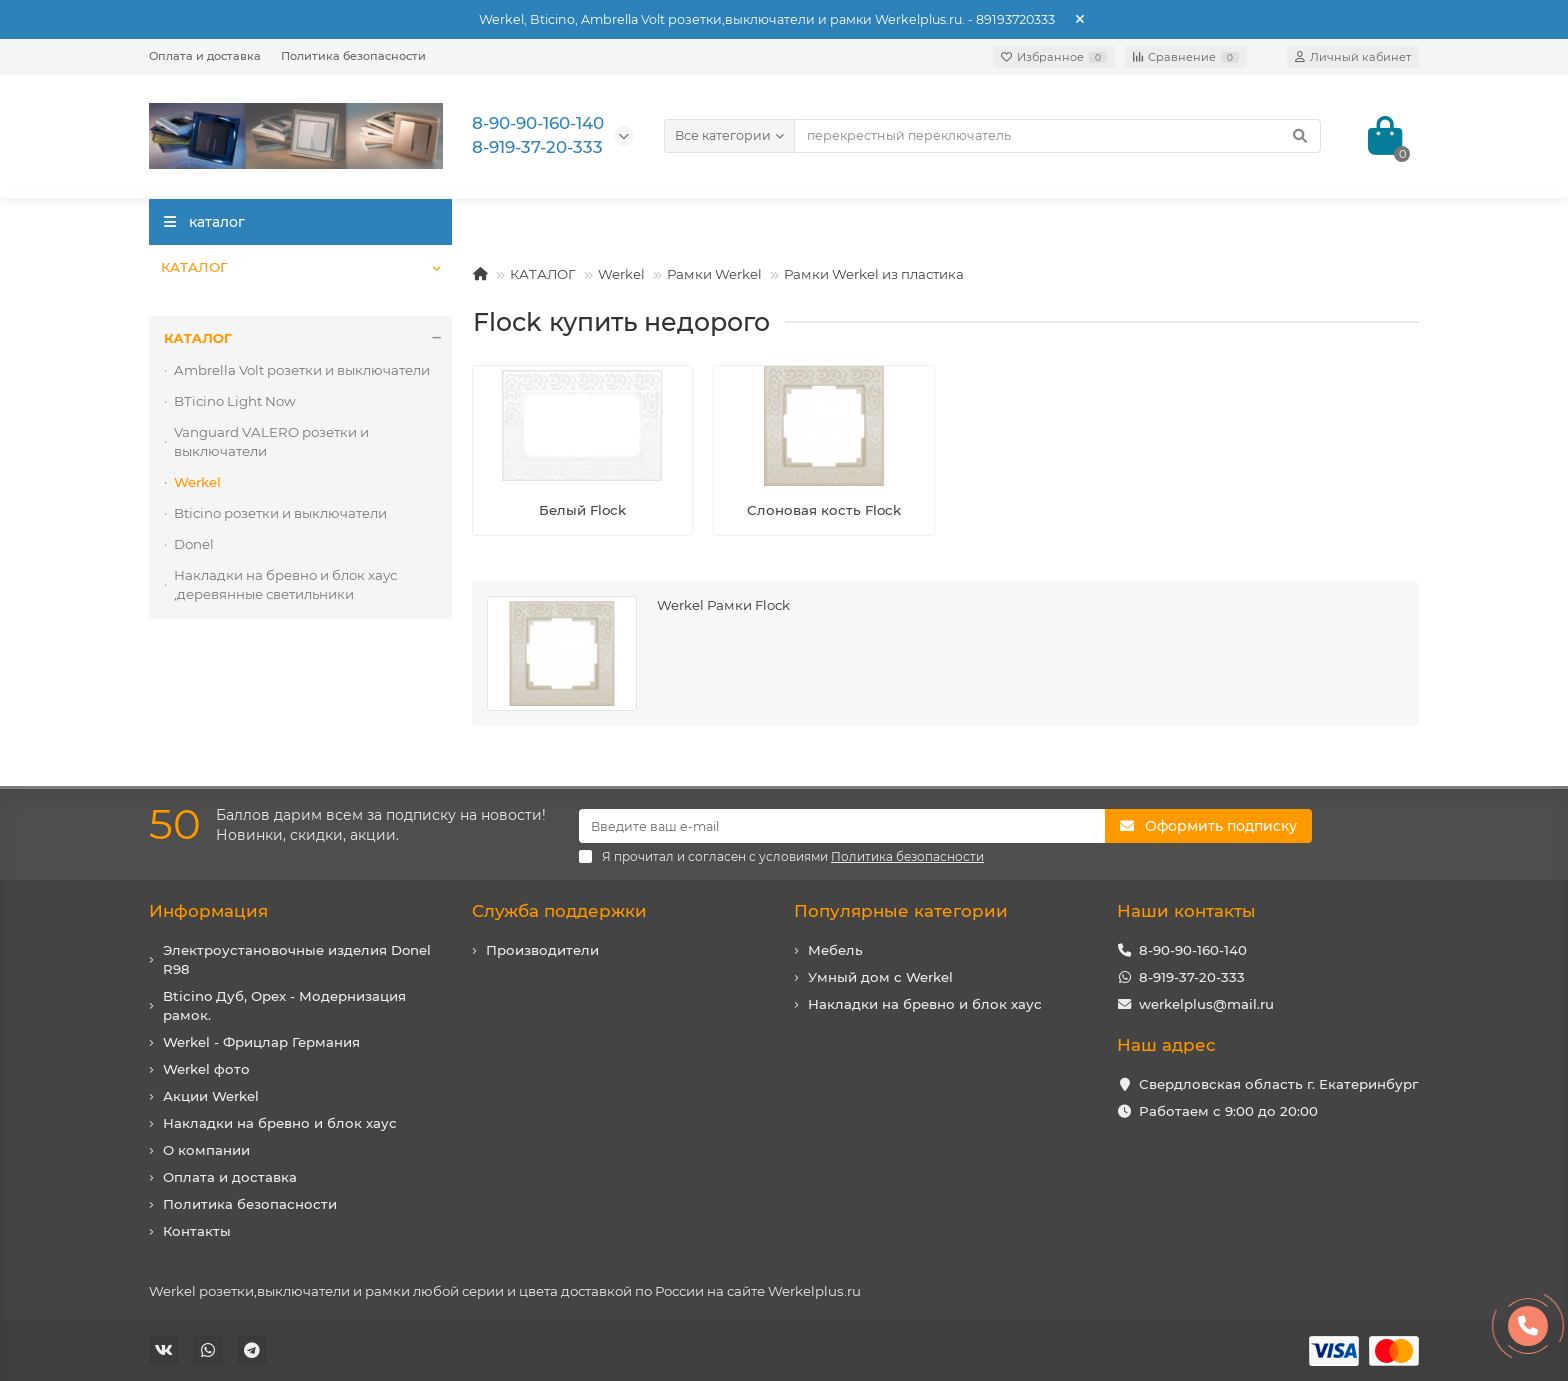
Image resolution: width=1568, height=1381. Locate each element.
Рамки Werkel (714, 274)
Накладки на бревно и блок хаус (280, 1123)
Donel (194, 544)
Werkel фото (206, 1069)
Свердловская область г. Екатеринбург (1278, 1084)
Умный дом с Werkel (880, 977)
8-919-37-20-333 (1192, 977)
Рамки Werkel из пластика (874, 274)
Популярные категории (901, 911)
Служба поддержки (559, 911)
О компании (206, 1150)
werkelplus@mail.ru (1206, 1004)
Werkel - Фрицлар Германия (261, 1042)
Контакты (197, 1231)
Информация (208, 911)
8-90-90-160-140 (1193, 950)
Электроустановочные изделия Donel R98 (297, 959)
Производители (542, 950)
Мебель (835, 950)
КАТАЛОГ (194, 267)
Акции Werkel (211, 1096)
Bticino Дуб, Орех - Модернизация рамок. (284, 1005)
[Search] (1058, 136)
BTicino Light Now (235, 401)
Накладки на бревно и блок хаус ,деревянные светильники (285, 584)
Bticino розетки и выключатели (280, 513)
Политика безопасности (353, 56)
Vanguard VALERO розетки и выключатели (271, 441)
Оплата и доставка (205, 56)
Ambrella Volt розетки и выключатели (302, 370)
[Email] (842, 826)
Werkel (621, 274)
